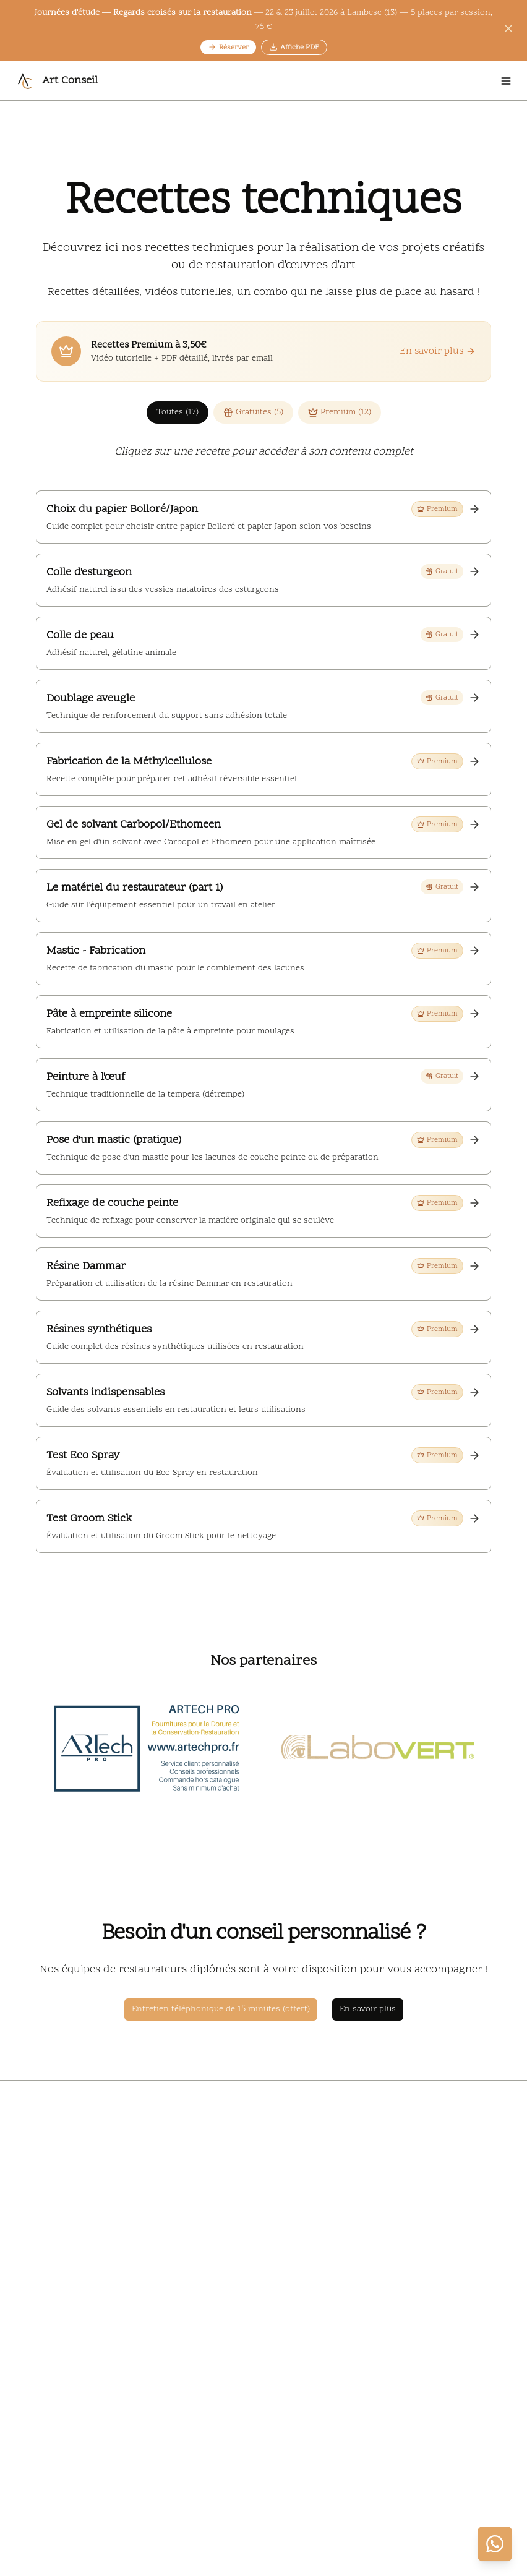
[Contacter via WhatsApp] (495, 2544)
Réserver (228, 48)
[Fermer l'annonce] (508, 31)
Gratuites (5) (253, 412)
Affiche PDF (294, 48)
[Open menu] (506, 81)
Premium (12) (339, 412)
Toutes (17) (177, 412)
